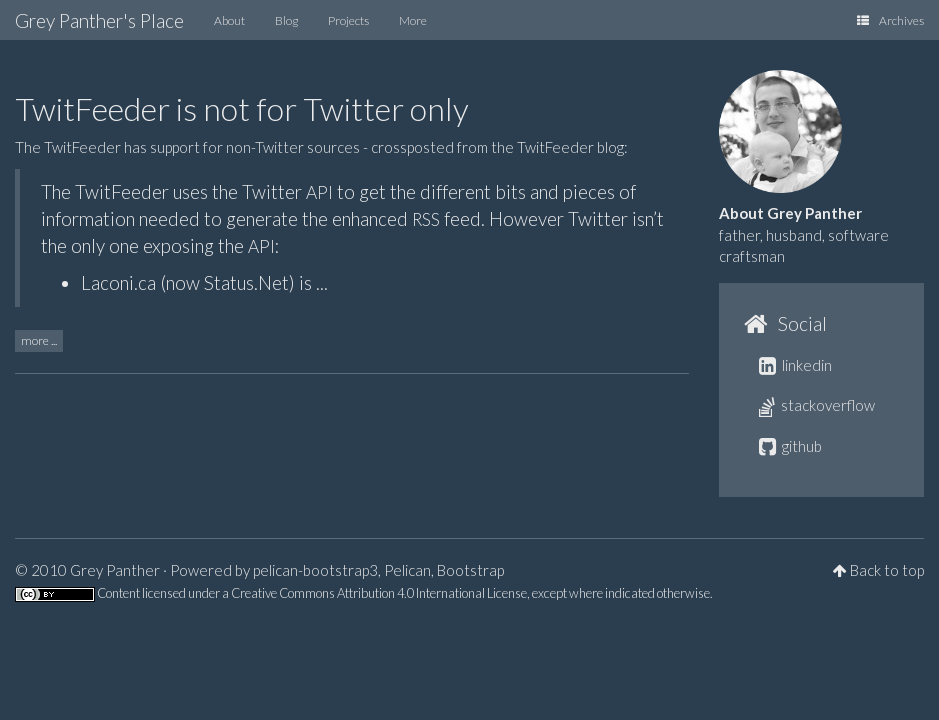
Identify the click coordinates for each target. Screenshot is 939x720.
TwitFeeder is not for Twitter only (242, 108)
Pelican (407, 570)
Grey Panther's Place (99, 20)
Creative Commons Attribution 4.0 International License (379, 593)
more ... (39, 340)
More (413, 20)
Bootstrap (470, 570)
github (790, 446)
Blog (286, 20)
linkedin (795, 365)
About (229, 20)
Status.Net (246, 282)
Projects (348, 20)
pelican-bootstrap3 (315, 570)
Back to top (887, 570)
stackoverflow (817, 405)
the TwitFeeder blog (557, 147)
